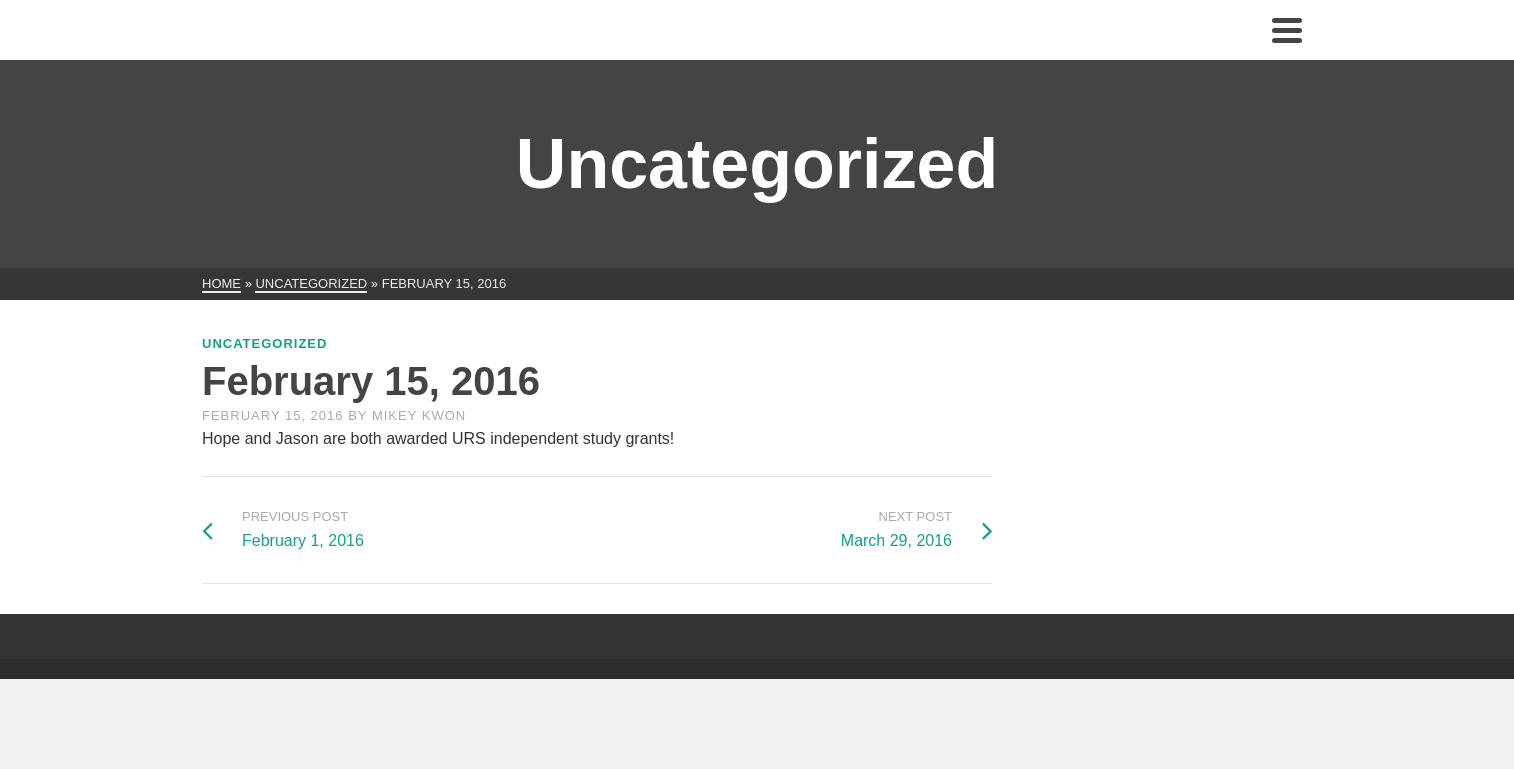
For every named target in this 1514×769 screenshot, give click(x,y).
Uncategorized (264, 343)
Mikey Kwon (419, 415)
